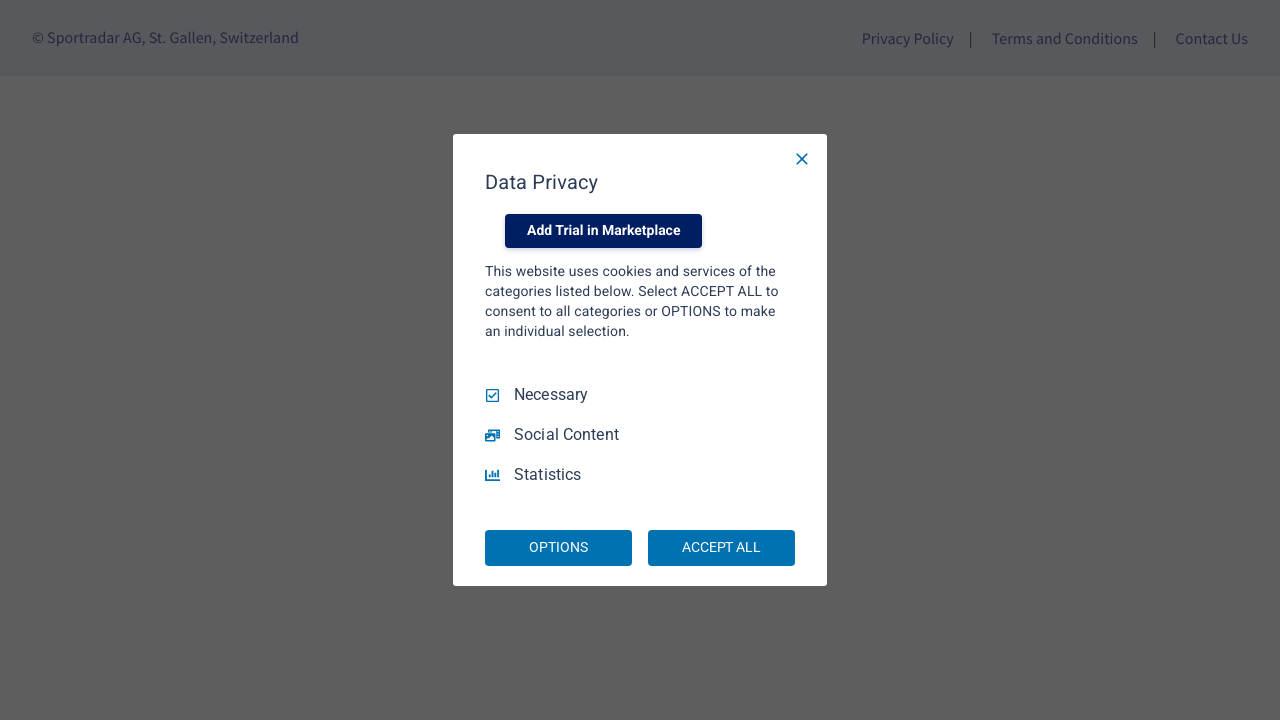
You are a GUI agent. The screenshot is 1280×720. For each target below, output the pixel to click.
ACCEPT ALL (721, 547)
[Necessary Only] (802, 159)
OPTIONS (558, 547)
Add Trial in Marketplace (603, 231)
